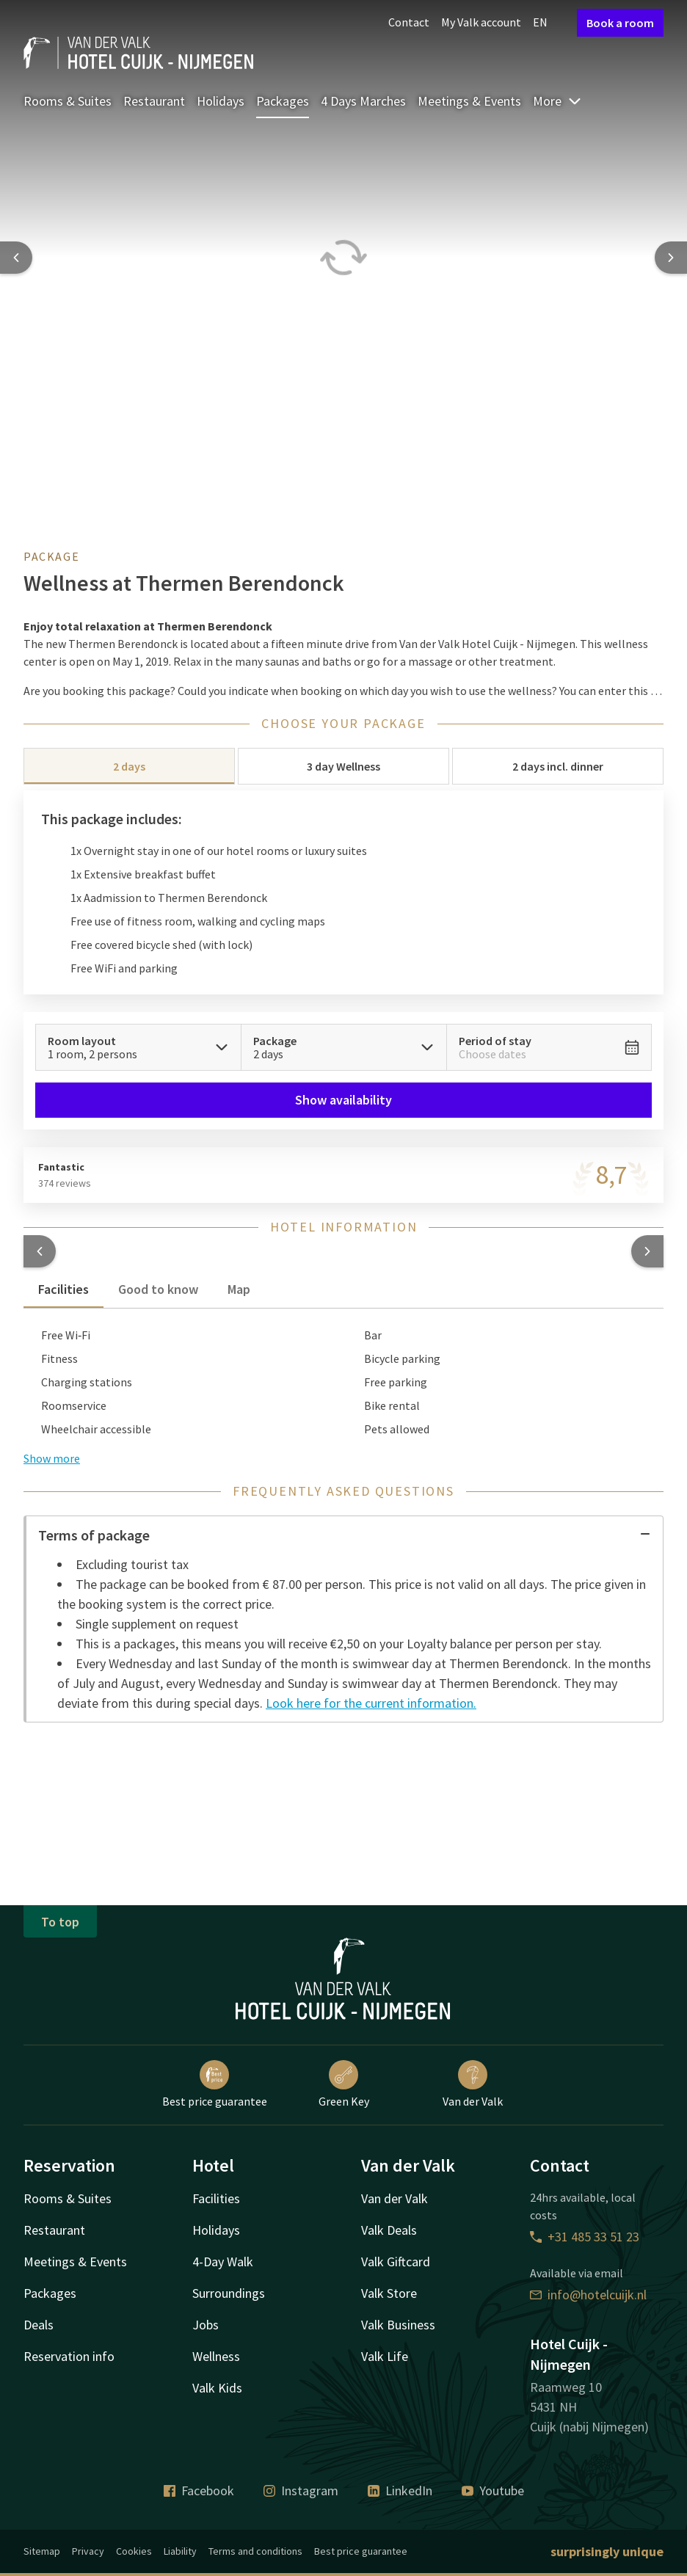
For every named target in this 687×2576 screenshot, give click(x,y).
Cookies (134, 2551)
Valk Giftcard (395, 2261)
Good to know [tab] (158, 1289)
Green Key (344, 2084)
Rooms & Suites (67, 100)
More (557, 100)
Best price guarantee (214, 2084)
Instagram (300, 2490)
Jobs (205, 2324)
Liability (180, 2551)
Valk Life (384, 2356)
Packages (282, 100)
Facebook (199, 2490)
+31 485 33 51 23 (584, 2236)
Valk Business (398, 2324)
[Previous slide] (16, 257)
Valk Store (389, 2293)
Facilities (216, 2198)
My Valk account (481, 22)
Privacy (88, 2551)
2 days (129, 766)
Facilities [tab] (63, 1289)
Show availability (343, 1099)
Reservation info (68, 2356)
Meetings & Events (469, 100)
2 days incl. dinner (557, 766)
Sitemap (41, 2551)
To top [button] (60, 1921)
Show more (51, 1458)
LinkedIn (400, 2490)
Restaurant (154, 100)
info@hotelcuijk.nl (588, 2294)
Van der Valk (473, 2084)
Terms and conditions (255, 2551)
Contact (408, 22)
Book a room (620, 22)
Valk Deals (389, 2230)
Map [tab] (239, 1289)
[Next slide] (671, 257)
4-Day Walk (222, 2261)
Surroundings (228, 2293)
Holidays (220, 100)
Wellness (216, 2356)
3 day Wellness (343, 766)
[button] (39, 1251)
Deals (38, 2324)
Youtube (493, 2490)
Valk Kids (217, 2387)
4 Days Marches (363, 100)
